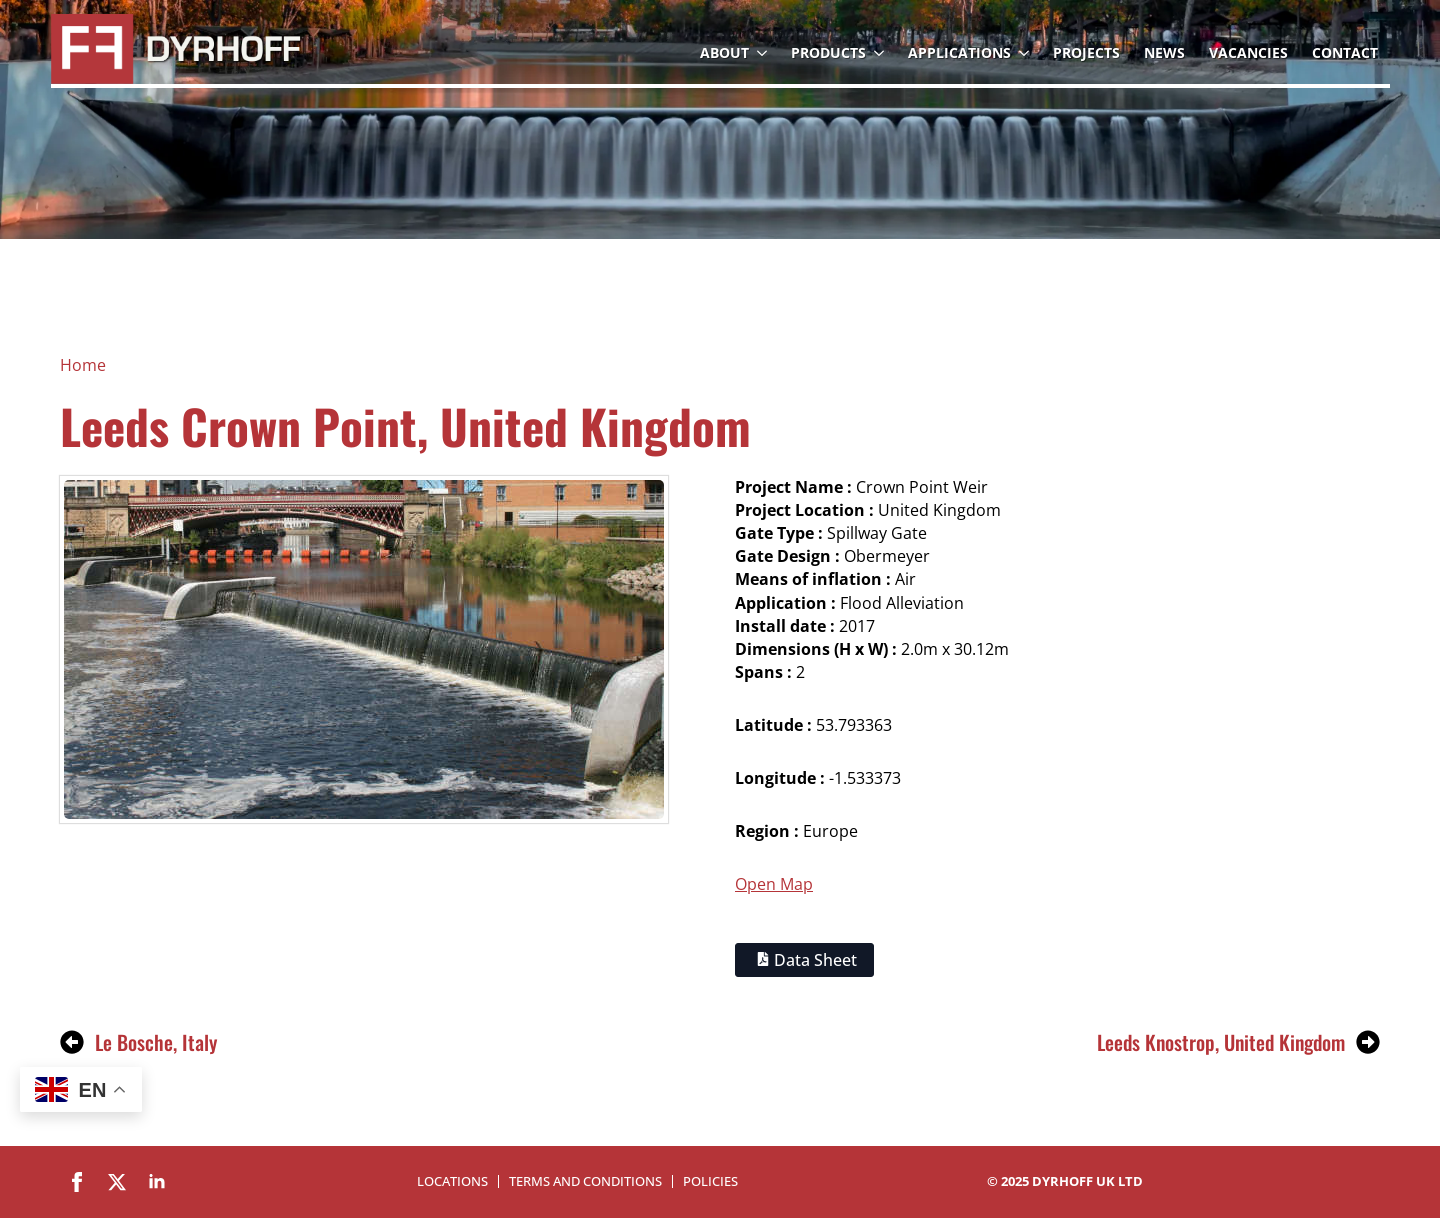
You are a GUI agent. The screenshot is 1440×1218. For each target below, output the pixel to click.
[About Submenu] (764, 53)
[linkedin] (157, 1182)
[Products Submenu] (881, 53)
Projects (1086, 52)
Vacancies (1248, 52)
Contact (1345, 52)
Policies (710, 1181)
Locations (452, 1181)
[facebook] (77, 1182)
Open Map (774, 884)
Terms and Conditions (585, 1181)
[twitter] (117, 1182)
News (1164, 52)
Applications (959, 52)
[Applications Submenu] (1026, 53)
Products (828, 52)
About (724, 52)
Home (83, 365)
